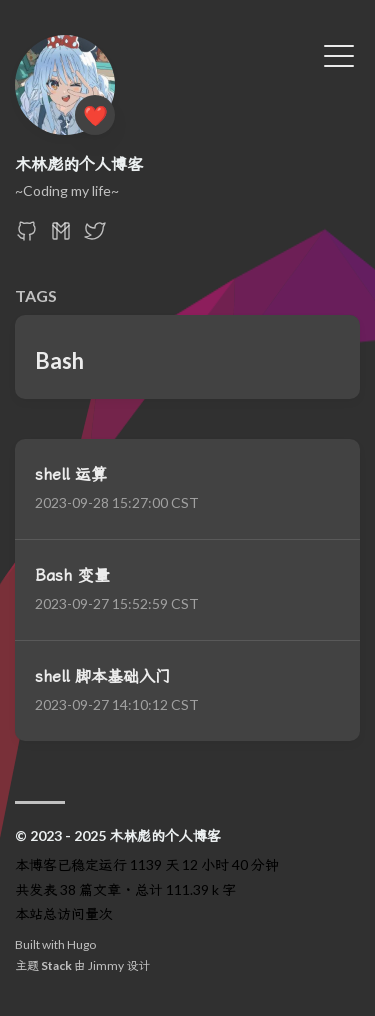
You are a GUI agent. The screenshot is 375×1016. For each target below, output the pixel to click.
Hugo (81, 944)
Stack (56, 965)
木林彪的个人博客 (79, 163)
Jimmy (106, 965)
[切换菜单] (339, 54)
